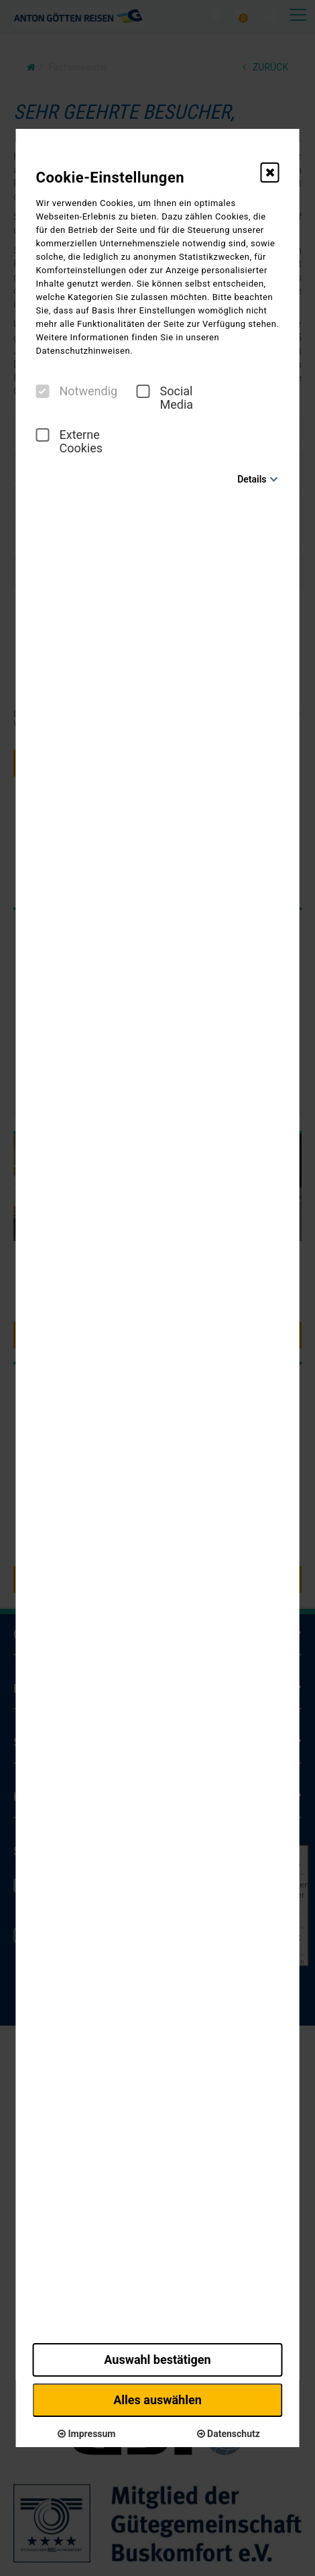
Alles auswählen (157, 2400)
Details (251, 479)
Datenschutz (228, 2433)
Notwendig (77, 391)
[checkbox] (43, 391)
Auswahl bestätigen (157, 2359)
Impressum (86, 2433)
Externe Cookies (69, 441)
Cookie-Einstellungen (110, 177)
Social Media (165, 398)
